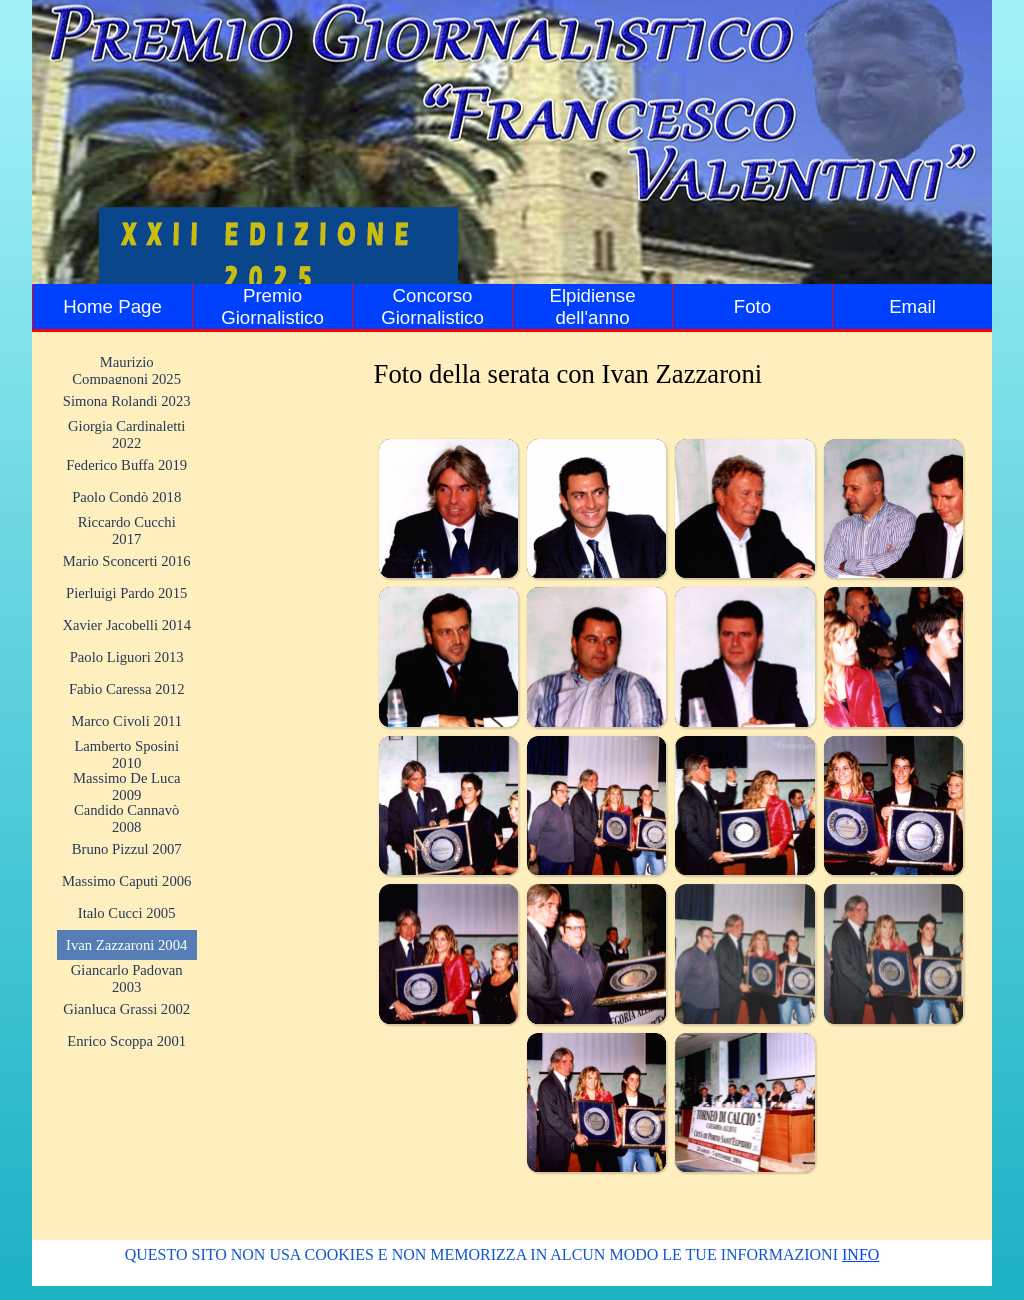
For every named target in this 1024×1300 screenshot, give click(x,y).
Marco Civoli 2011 (126, 721)
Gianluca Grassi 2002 (126, 1009)
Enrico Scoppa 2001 (126, 1041)
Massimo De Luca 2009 (126, 786)
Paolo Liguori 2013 (127, 657)
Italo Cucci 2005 (127, 913)
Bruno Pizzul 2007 (127, 849)
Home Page (112, 306)
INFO (860, 1254)
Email (912, 306)
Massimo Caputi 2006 (126, 881)
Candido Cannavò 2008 (126, 818)
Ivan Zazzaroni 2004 (126, 945)
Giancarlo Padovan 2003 (127, 978)
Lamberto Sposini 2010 (126, 754)
